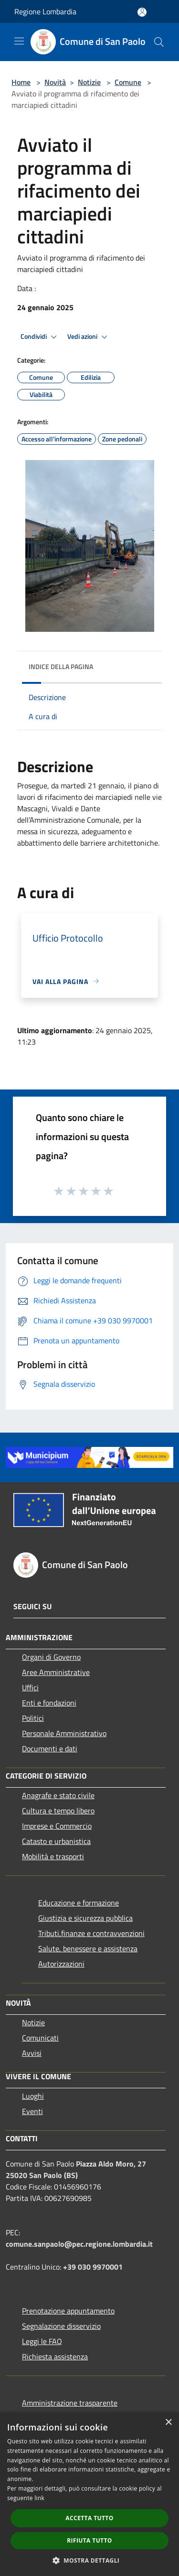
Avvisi (32, 2053)
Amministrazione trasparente (69, 2402)
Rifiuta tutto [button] (89, 2540)
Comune (128, 82)
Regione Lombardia (45, 11)
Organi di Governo (51, 1657)
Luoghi (33, 2096)
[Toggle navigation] (19, 41)
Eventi (32, 2111)
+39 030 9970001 (93, 2266)
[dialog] (89, 2494)
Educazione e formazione (78, 1902)
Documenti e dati (49, 1748)
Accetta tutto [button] (89, 2518)
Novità (55, 82)
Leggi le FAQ (42, 2341)
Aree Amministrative (56, 1672)
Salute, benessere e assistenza (87, 1948)
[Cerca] (159, 42)
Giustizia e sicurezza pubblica (85, 1918)
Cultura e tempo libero (58, 1810)
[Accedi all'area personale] (142, 12)
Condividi (40, 337)
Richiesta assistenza (55, 2356)
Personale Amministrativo (64, 1733)
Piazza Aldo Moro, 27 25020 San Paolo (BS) (76, 2169)
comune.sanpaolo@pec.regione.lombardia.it (79, 2244)
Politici (33, 1718)
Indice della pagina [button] (61, 666)
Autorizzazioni (61, 1963)
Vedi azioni (88, 337)
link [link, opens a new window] (39, 2498)
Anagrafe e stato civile (58, 1795)
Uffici (30, 1687)
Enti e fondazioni (49, 1702)
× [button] (168, 2422)
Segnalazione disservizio (61, 2326)
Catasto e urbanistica (56, 1841)
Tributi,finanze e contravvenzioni (91, 1933)
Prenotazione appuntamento (68, 2310)
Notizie (89, 82)
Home (21, 82)
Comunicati (40, 2037)
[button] (90, 2560)
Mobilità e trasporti (53, 1856)
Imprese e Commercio (57, 1826)
